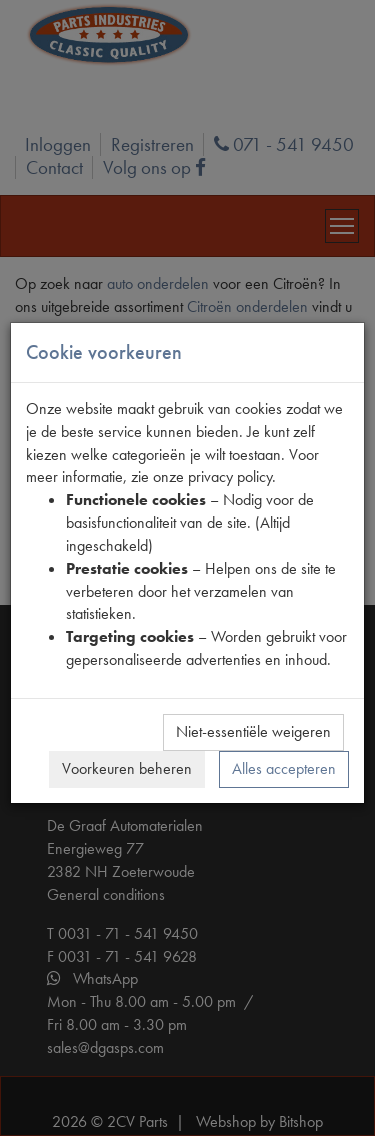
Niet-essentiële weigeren (253, 731)
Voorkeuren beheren (127, 768)
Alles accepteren (284, 768)
